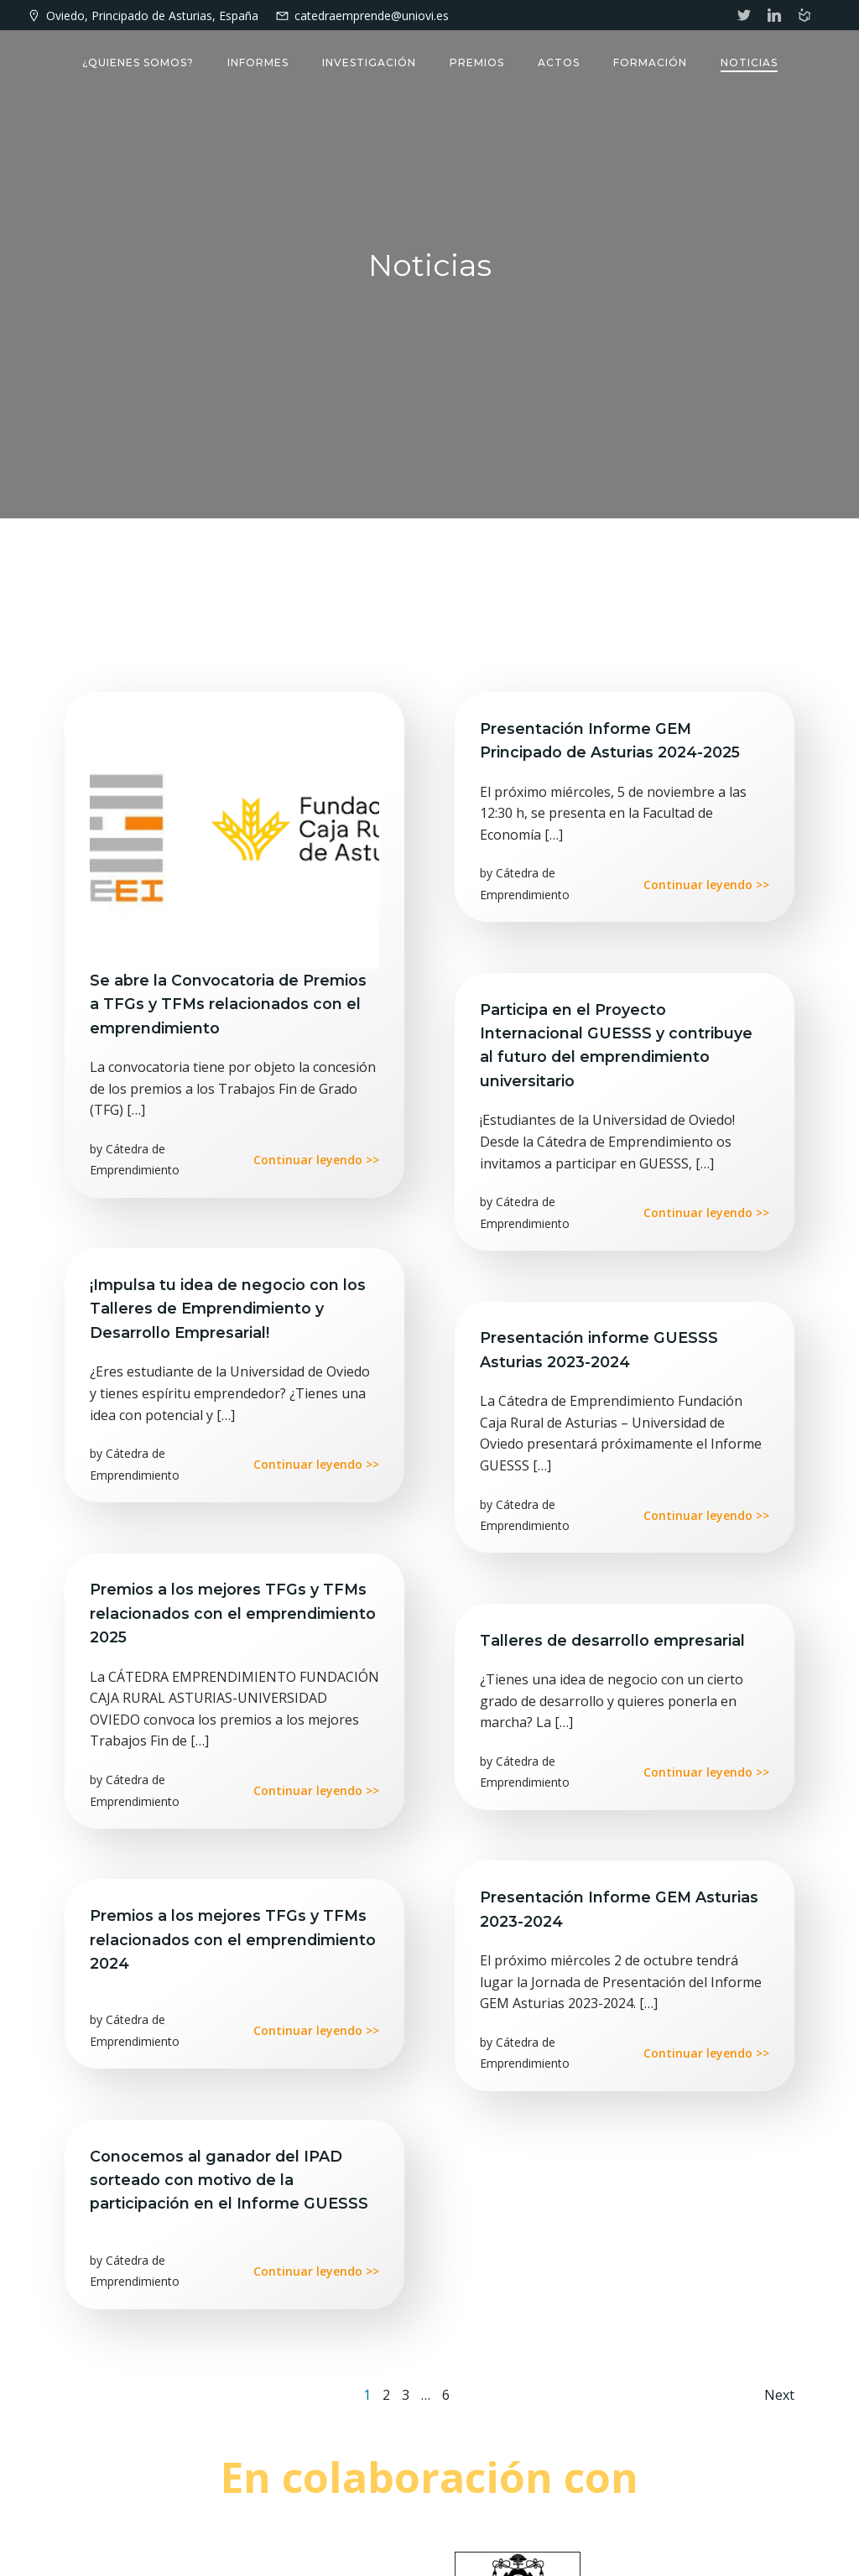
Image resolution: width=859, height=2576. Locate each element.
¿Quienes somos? (138, 62)
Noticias (749, 62)
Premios (477, 62)
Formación (650, 62)
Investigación (369, 62)
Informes (258, 62)
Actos (559, 62)
